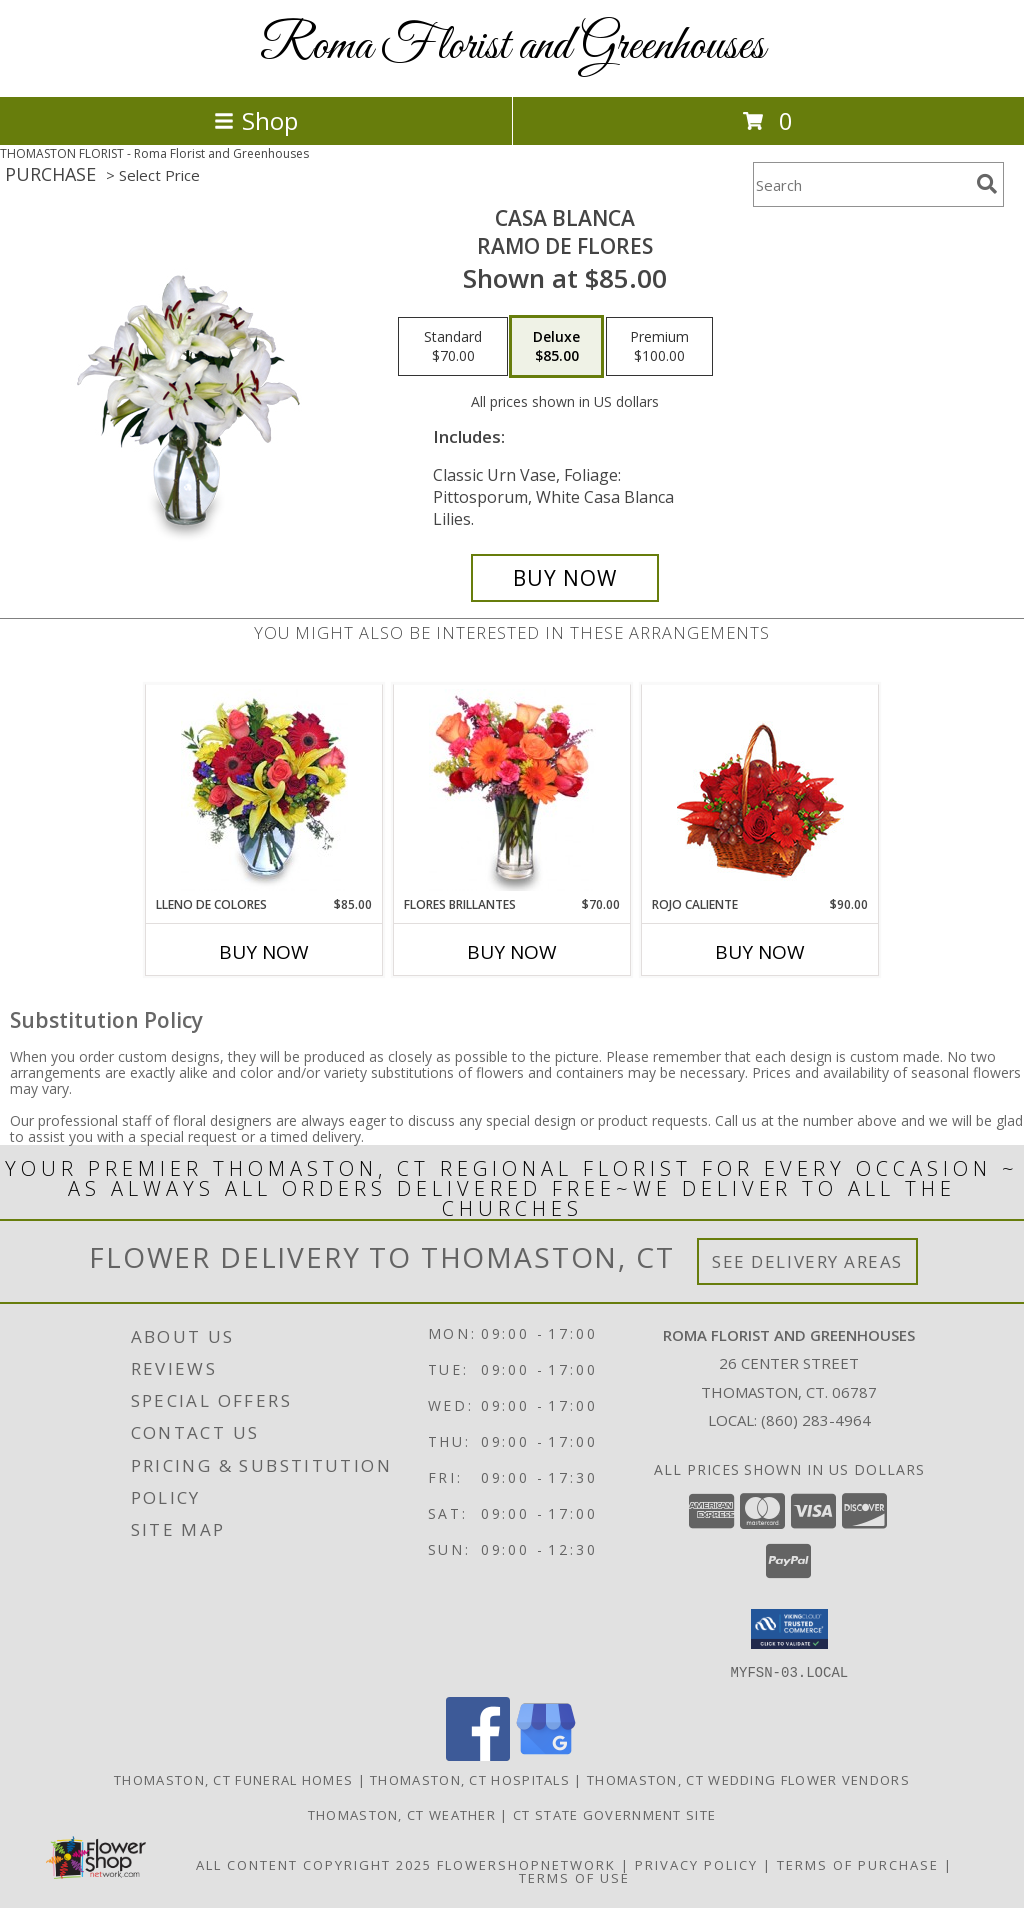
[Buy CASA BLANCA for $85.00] (565, 578)
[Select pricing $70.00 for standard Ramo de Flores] (453, 347)
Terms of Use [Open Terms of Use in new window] (574, 1877)
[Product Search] (861, 184)
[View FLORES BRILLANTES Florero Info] (512, 790)
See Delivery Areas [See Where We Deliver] (807, 1261)
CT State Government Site (614, 1814)
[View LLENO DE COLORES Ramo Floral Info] (264, 790)
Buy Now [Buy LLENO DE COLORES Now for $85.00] (264, 952)
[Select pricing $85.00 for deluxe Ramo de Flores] (556, 347)
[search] (987, 184)
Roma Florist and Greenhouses (512, 46)
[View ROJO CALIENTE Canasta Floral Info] (760, 790)
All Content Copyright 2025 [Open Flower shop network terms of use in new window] (314, 1864)
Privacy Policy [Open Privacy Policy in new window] (696, 1864)
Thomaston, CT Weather (402, 1814)
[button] (789, 1629)
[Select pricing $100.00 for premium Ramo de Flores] (659, 347)
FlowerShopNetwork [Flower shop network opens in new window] (526, 1864)
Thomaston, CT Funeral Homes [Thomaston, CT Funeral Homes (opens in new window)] (233, 1779)
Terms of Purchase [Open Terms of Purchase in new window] (858, 1864)
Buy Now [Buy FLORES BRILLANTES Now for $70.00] (512, 952)
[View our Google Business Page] (546, 1754)
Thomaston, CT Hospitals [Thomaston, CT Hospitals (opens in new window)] (470, 1779)
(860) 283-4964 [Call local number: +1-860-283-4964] (816, 1420)
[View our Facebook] (478, 1754)
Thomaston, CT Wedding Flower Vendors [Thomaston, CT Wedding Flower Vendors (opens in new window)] (748, 1779)
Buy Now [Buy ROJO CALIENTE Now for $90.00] (760, 952)
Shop (256, 120)
